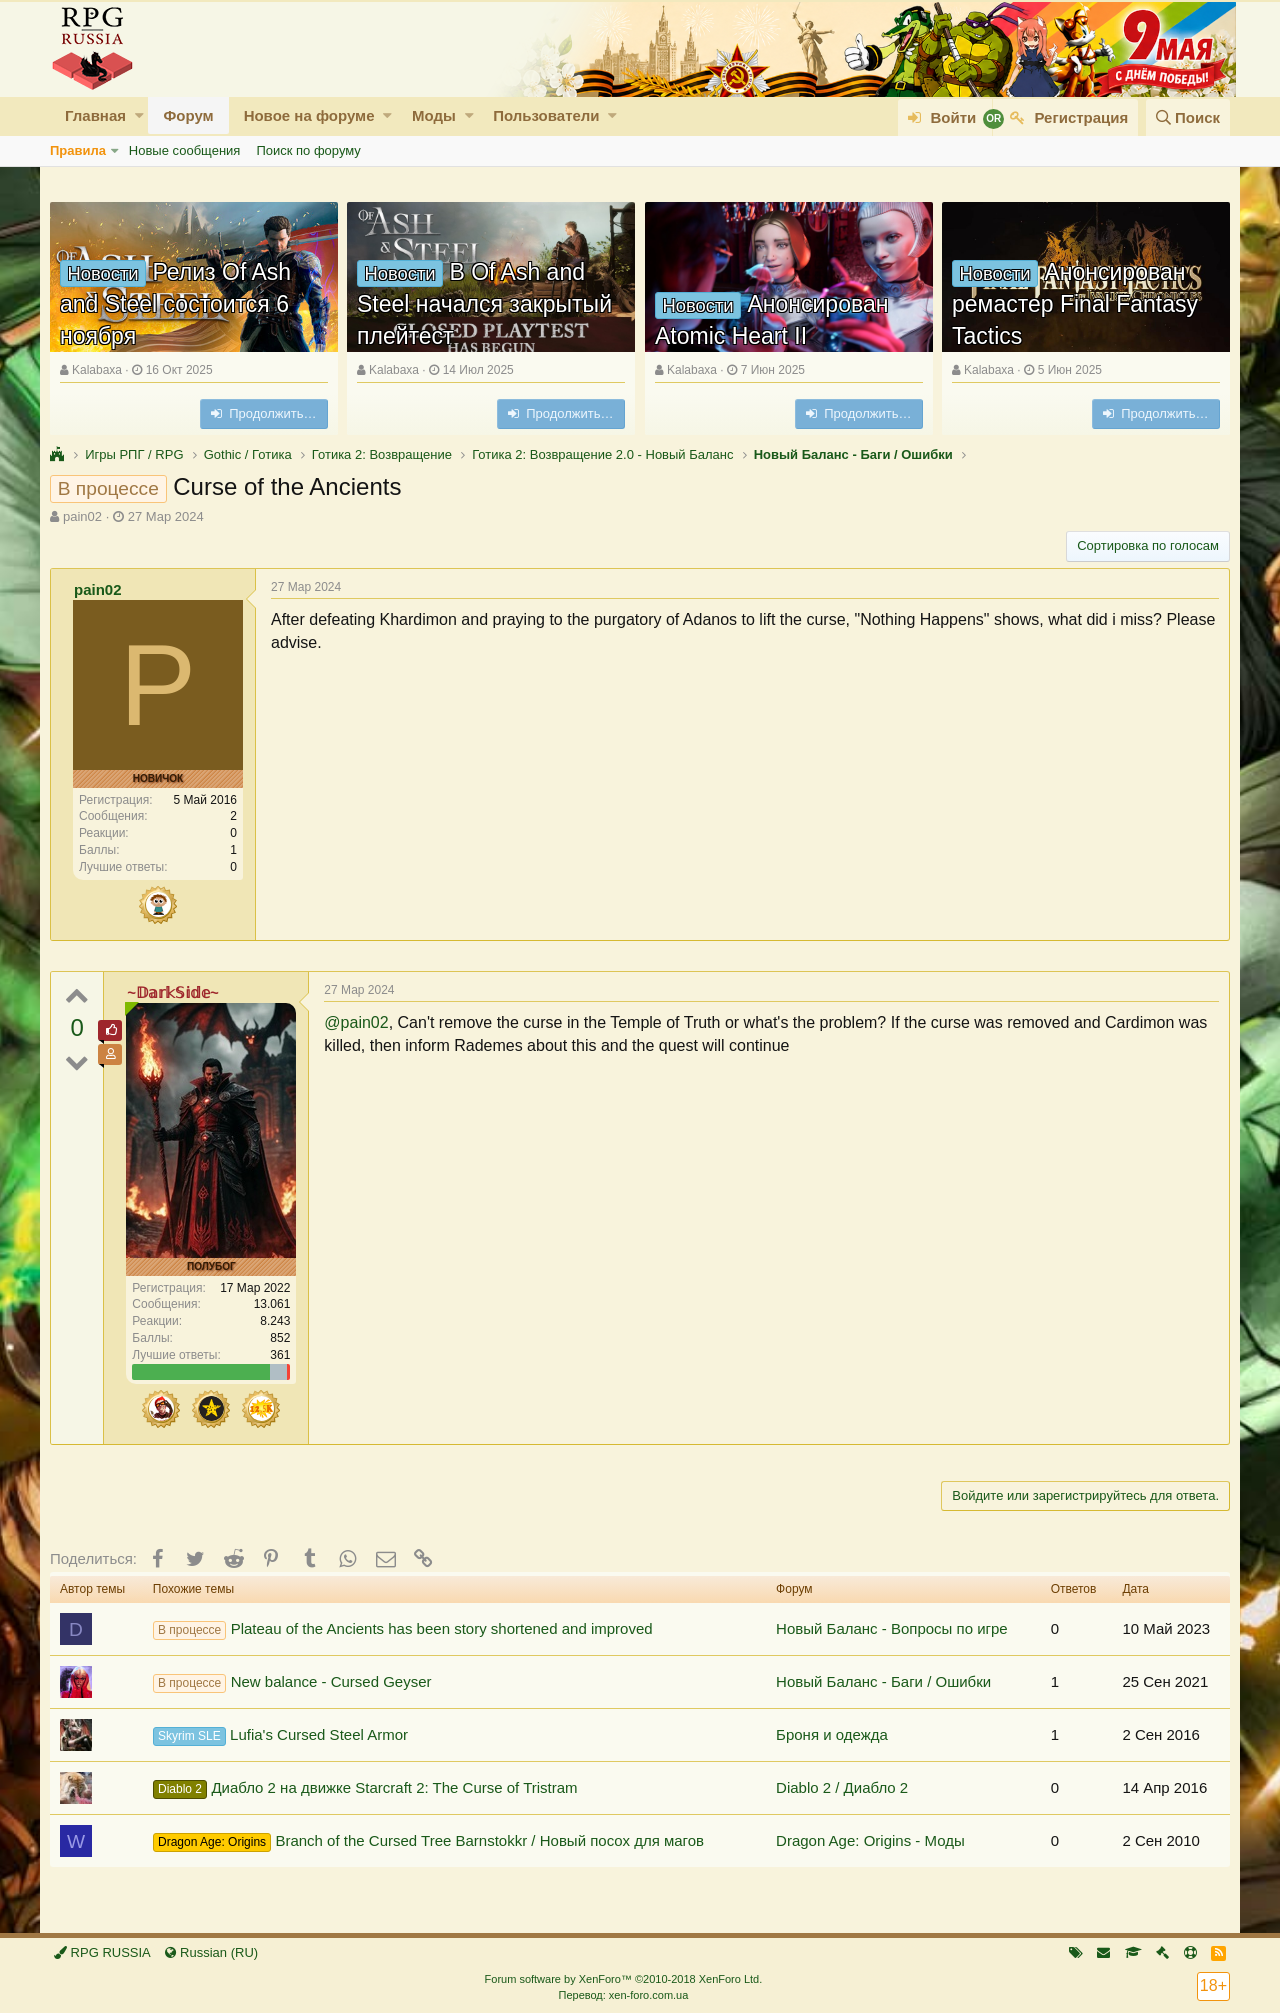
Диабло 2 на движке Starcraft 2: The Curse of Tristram (365, 1789)
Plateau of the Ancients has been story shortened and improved (403, 1630)
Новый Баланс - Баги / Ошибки (883, 1681)
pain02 (82, 516)
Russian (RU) (211, 1952)
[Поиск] (1188, 117)
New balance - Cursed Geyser (292, 1683)
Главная (95, 115)
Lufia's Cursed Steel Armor (280, 1736)
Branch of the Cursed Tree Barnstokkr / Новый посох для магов (428, 1842)
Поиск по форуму (308, 150)
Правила (78, 150)
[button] (139, 115)
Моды (434, 115)
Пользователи (546, 115)
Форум (188, 115)
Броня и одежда (832, 1734)
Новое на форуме (309, 115)
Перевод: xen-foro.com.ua (623, 1995)
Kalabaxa (97, 370)
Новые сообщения (185, 150)
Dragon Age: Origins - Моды (870, 1840)
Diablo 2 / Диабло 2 (842, 1787)
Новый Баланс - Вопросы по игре (892, 1628)
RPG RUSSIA (102, 1952)
